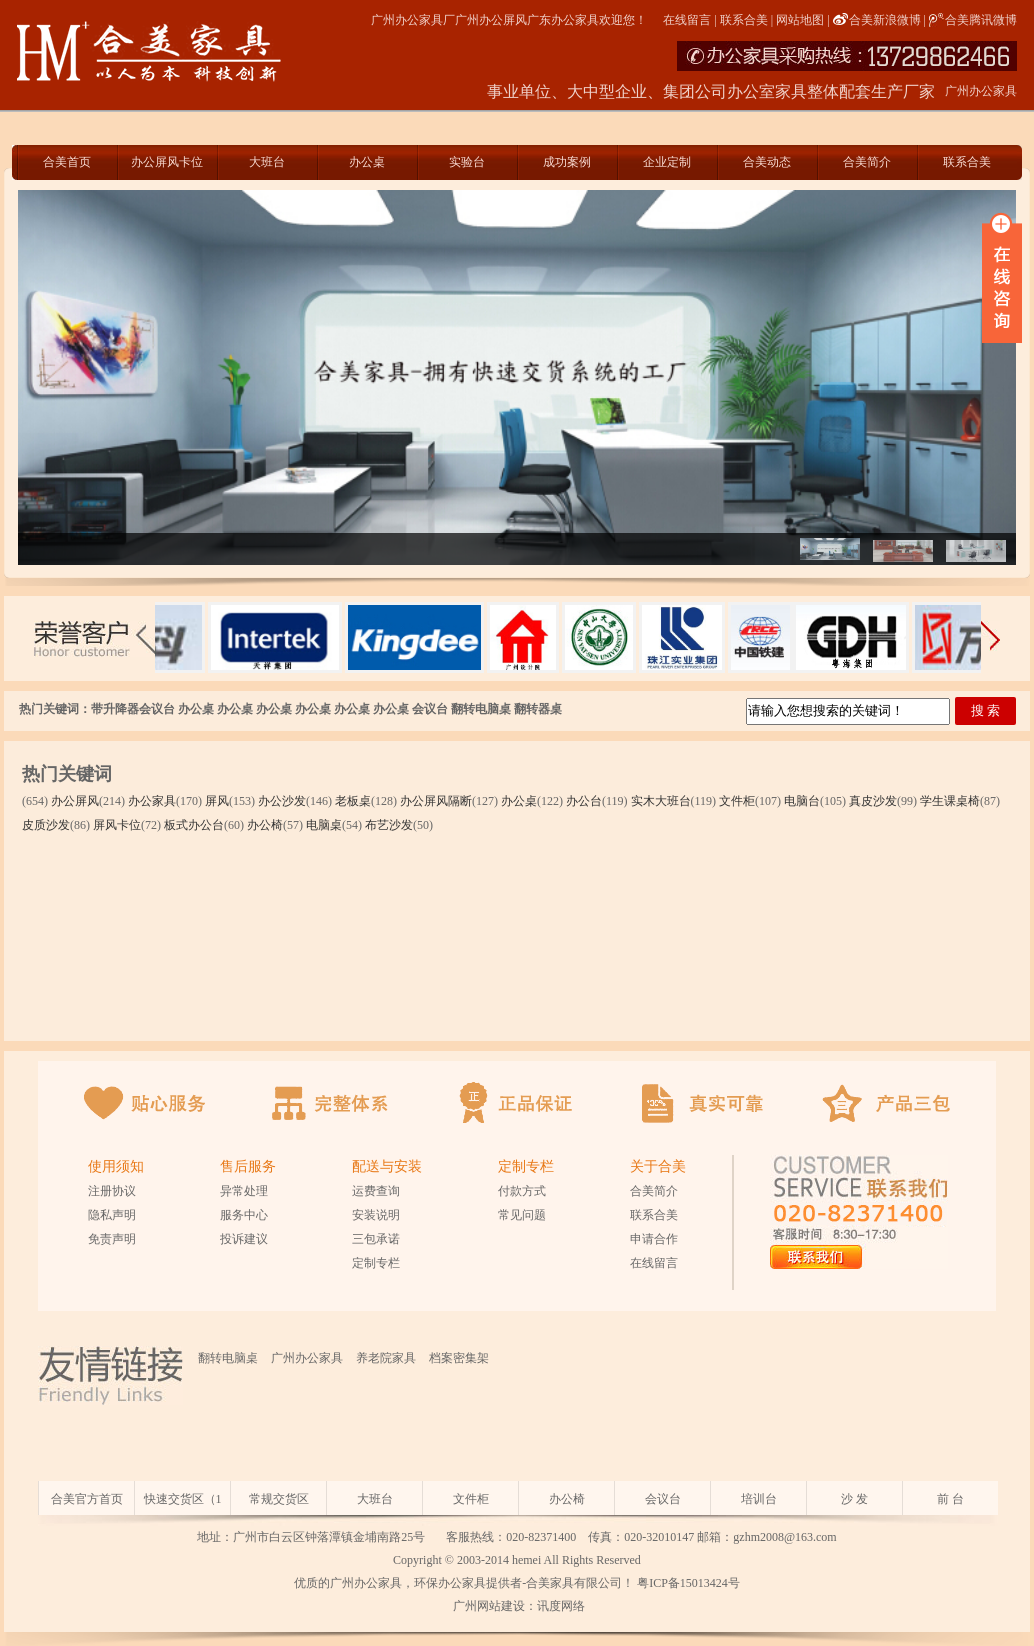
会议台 (430, 709)
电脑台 (802, 801)
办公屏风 (75, 801)
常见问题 (522, 1215)
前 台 (950, 1499)
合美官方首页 (87, 1499)
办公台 (584, 801)
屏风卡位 (117, 825)
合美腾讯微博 (973, 20)
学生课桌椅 (950, 801)
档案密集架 (459, 1358)
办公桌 (367, 162)
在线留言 (687, 20)
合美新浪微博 (877, 20)
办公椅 (265, 825)
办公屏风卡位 (167, 162)
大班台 (267, 162)
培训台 (759, 1499)
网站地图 (800, 20)
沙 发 (854, 1499)
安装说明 (376, 1215)
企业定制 (667, 162)
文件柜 (737, 801)
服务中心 (244, 1215)
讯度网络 (561, 1606)
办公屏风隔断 (436, 801)
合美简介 (867, 162)
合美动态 (767, 162)
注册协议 (112, 1191)
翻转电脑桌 (481, 709)
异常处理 (244, 1191)
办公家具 (152, 801)
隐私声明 (112, 1215)
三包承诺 (376, 1239)
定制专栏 (376, 1263)
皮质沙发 (46, 825)
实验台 (467, 162)
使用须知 (116, 1166)
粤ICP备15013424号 (688, 1583)
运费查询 (376, 1191)
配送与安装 (387, 1166)
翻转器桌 (538, 709)
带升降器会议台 (133, 709)
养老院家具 (386, 1358)
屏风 (217, 801)
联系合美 (744, 20)
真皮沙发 (873, 801)
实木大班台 (661, 801)
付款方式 (522, 1191)
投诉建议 (244, 1239)
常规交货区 (279, 1499)
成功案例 (567, 162)
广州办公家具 (307, 1358)
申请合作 (654, 1239)
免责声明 (112, 1239)
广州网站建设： (493, 1606)
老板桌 (353, 801)
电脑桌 (324, 825)
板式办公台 (194, 825)
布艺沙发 (389, 825)
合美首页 (67, 162)
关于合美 (658, 1166)
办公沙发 (282, 801)
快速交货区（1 (183, 1499)
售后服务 (248, 1166)
